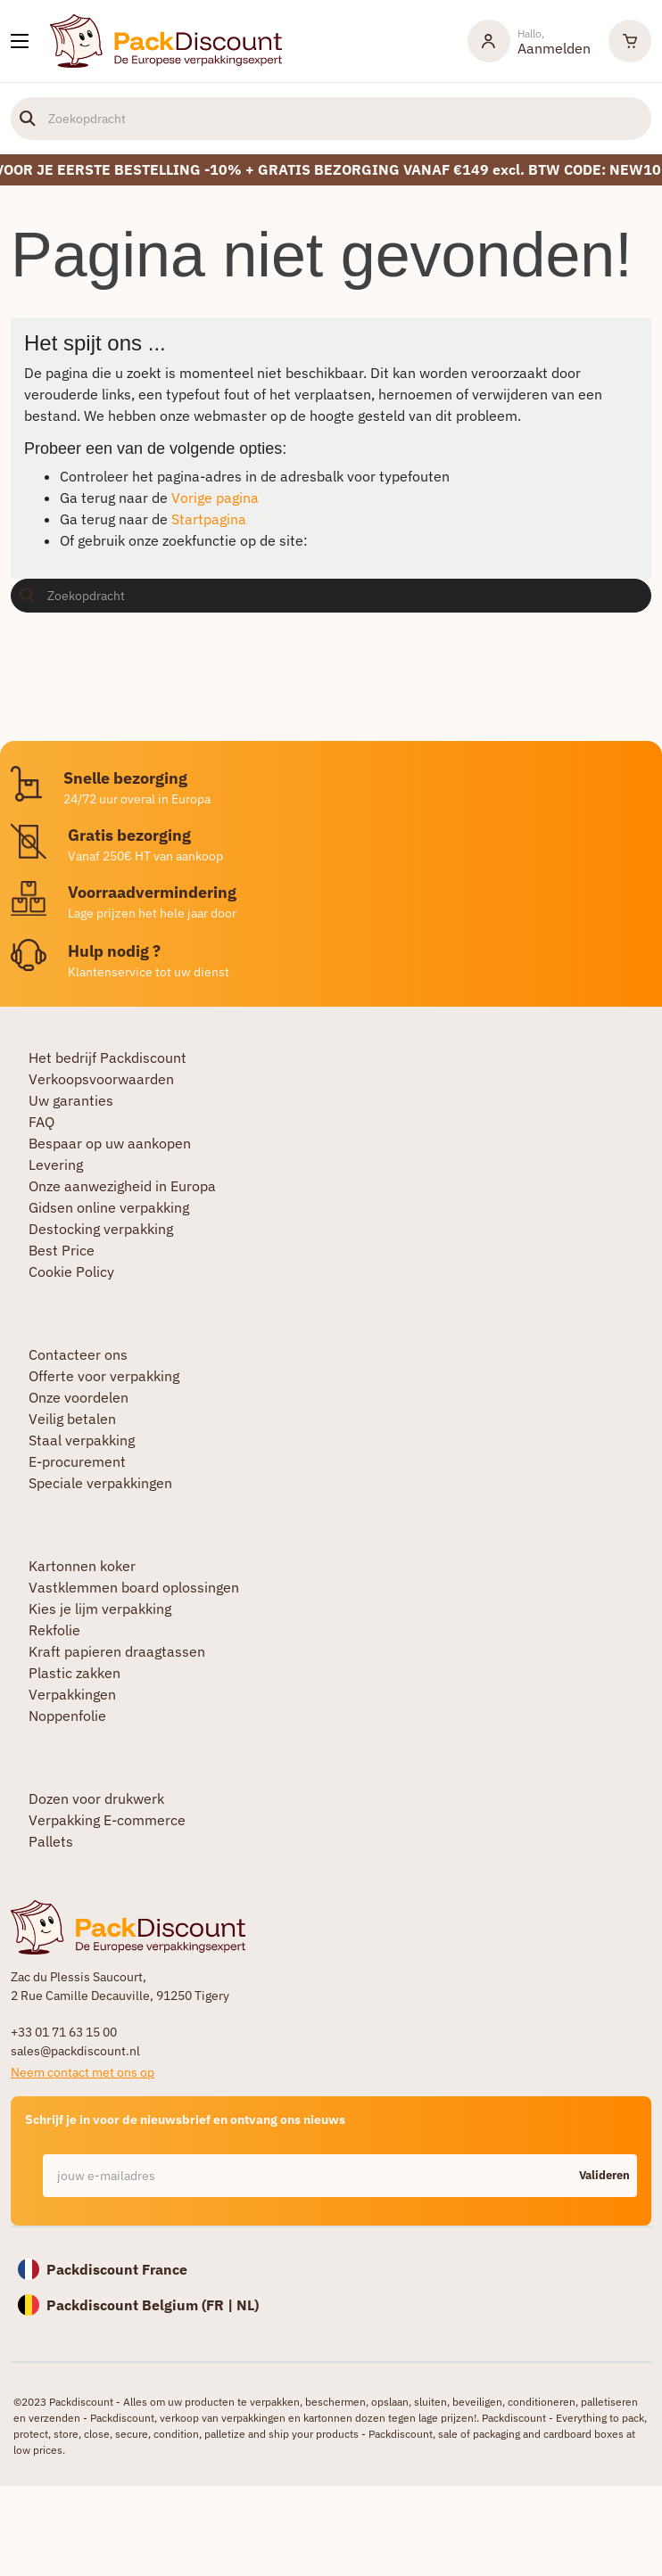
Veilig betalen (72, 1419)
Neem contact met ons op (82, 2072)
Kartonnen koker (82, 1566)
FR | (221, 2305)
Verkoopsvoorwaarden (101, 1079)
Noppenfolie (67, 1715)
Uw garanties (71, 1100)
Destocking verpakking (101, 1229)
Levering (56, 1164)
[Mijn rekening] (529, 41)
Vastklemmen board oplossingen (134, 1587)
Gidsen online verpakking (109, 1207)
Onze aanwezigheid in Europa (122, 1186)
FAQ (41, 1122)
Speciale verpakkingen (100, 1483)
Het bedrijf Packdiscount (107, 1057)
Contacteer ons (78, 1354)
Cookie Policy (71, 1271)
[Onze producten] (20, 41)
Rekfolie (54, 1630)
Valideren (604, 2175)
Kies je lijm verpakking (100, 1608)
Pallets (51, 1841)
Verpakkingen (72, 1694)
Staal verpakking (82, 1440)
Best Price (62, 1250)
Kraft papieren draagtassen (117, 1651)
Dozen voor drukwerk (96, 1798)
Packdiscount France (116, 2269)
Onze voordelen (78, 1397)
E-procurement (77, 1461)
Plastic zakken (74, 1673)
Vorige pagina (215, 497)
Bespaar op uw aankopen (110, 1143)
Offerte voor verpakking (104, 1376)
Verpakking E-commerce (107, 1820)
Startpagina (208, 519)
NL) (247, 2305)
